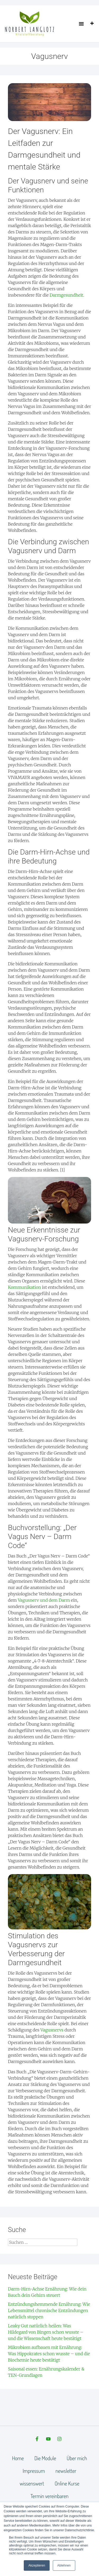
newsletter (65, 2470)
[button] (81, 24)
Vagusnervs (51, 2030)
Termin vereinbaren (50, 2496)
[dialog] (89, 2565)
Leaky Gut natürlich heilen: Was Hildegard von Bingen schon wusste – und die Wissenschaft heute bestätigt (45, 2332)
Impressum (34, 2470)
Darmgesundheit (66, 295)
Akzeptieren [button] (36, 2565)
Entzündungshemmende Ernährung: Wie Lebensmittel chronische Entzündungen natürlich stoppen (49, 2310)
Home (18, 2458)
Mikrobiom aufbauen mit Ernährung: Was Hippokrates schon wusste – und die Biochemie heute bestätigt (49, 2354)
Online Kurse (67, 2483)
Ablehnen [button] (64, 2565)
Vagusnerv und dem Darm (44, 1600)
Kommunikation (24, 1287)
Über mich (77, 2458)
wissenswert (32, 2483)
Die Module (45, 2458)
